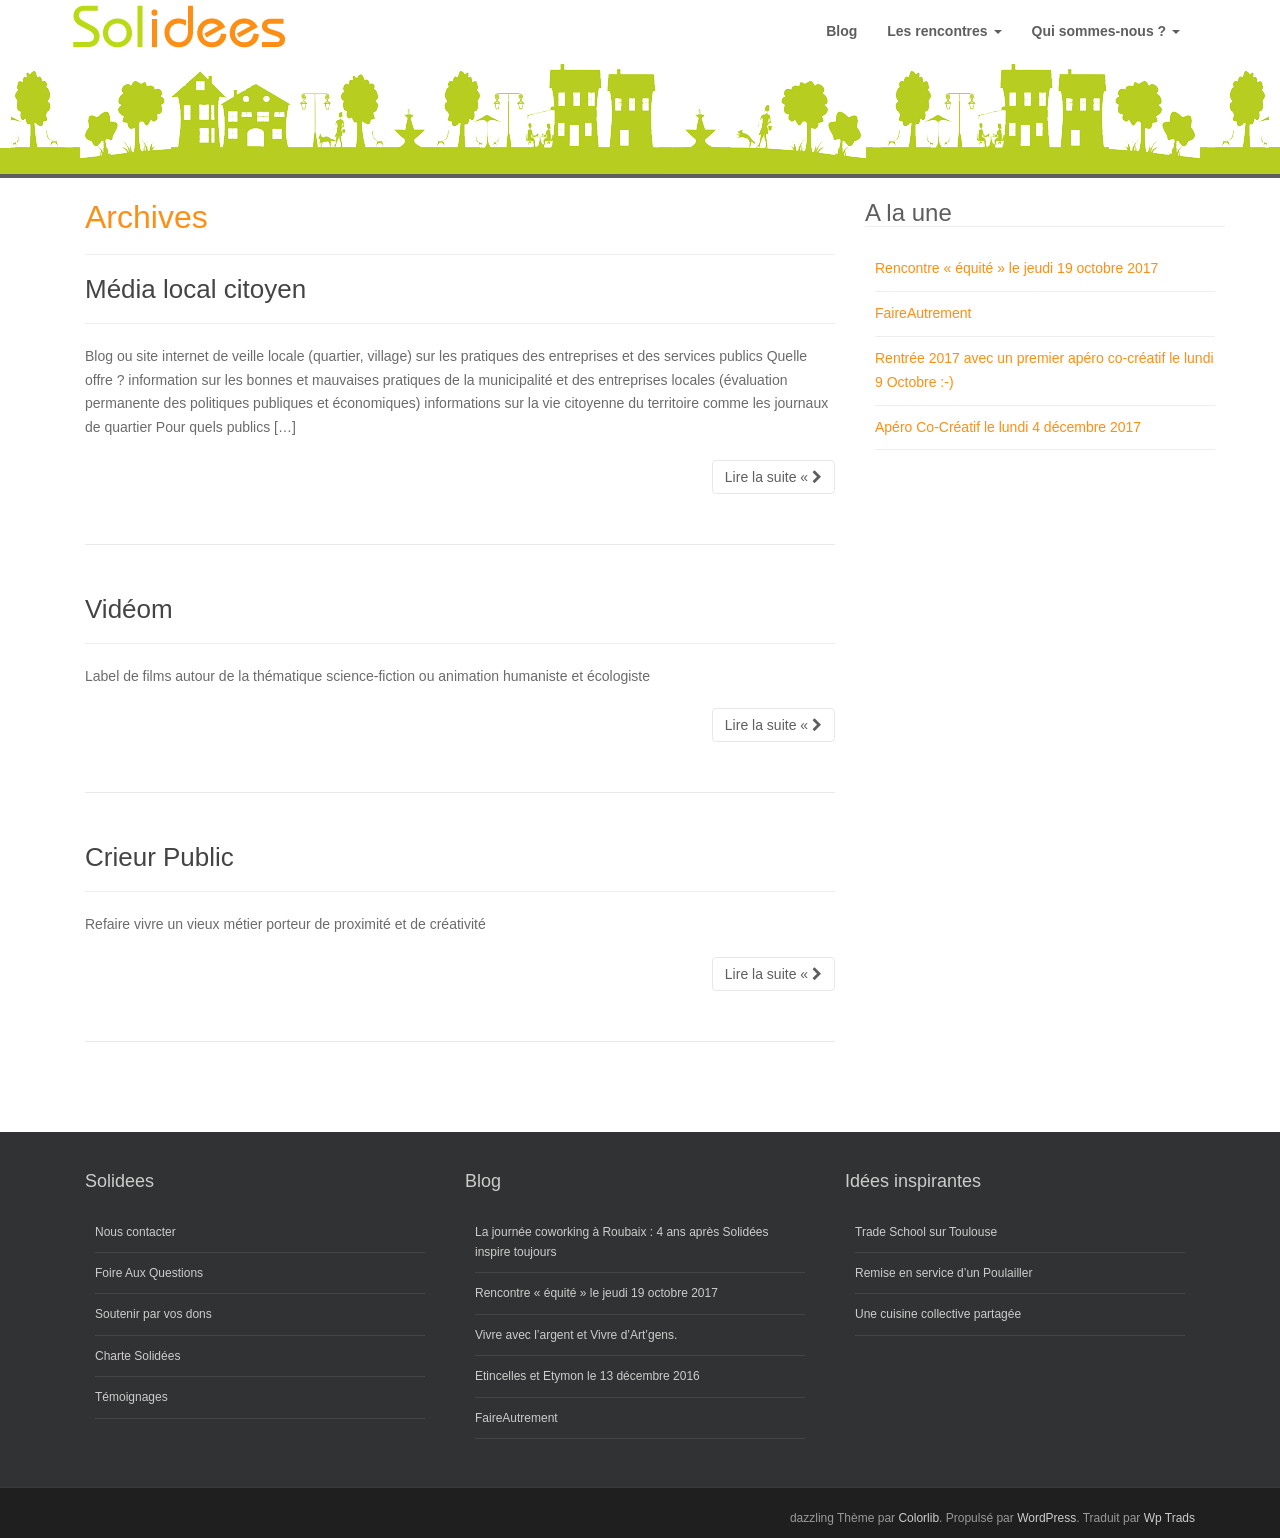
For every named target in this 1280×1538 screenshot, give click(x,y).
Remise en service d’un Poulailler (943, 1273)
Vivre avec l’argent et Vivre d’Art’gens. (576, 1335)
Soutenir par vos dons (153, 1314)
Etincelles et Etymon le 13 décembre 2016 (587, 1376)
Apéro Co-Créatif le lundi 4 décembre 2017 (1008, 427)
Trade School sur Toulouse (926, 1232)
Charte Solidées (137, 1356)
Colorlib (918, 1518)
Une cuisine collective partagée (938, 1314)
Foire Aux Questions (149, 1273)
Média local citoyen (195, 289)
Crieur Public (159, 857)
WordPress (1046, 1518)
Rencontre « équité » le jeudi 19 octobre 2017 (1016, 268)
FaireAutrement (923, 313)
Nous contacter (135, 1232)
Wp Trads (1169, 1518)
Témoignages (131, 1397)
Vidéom (129, 609)
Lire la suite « (773, 477)
